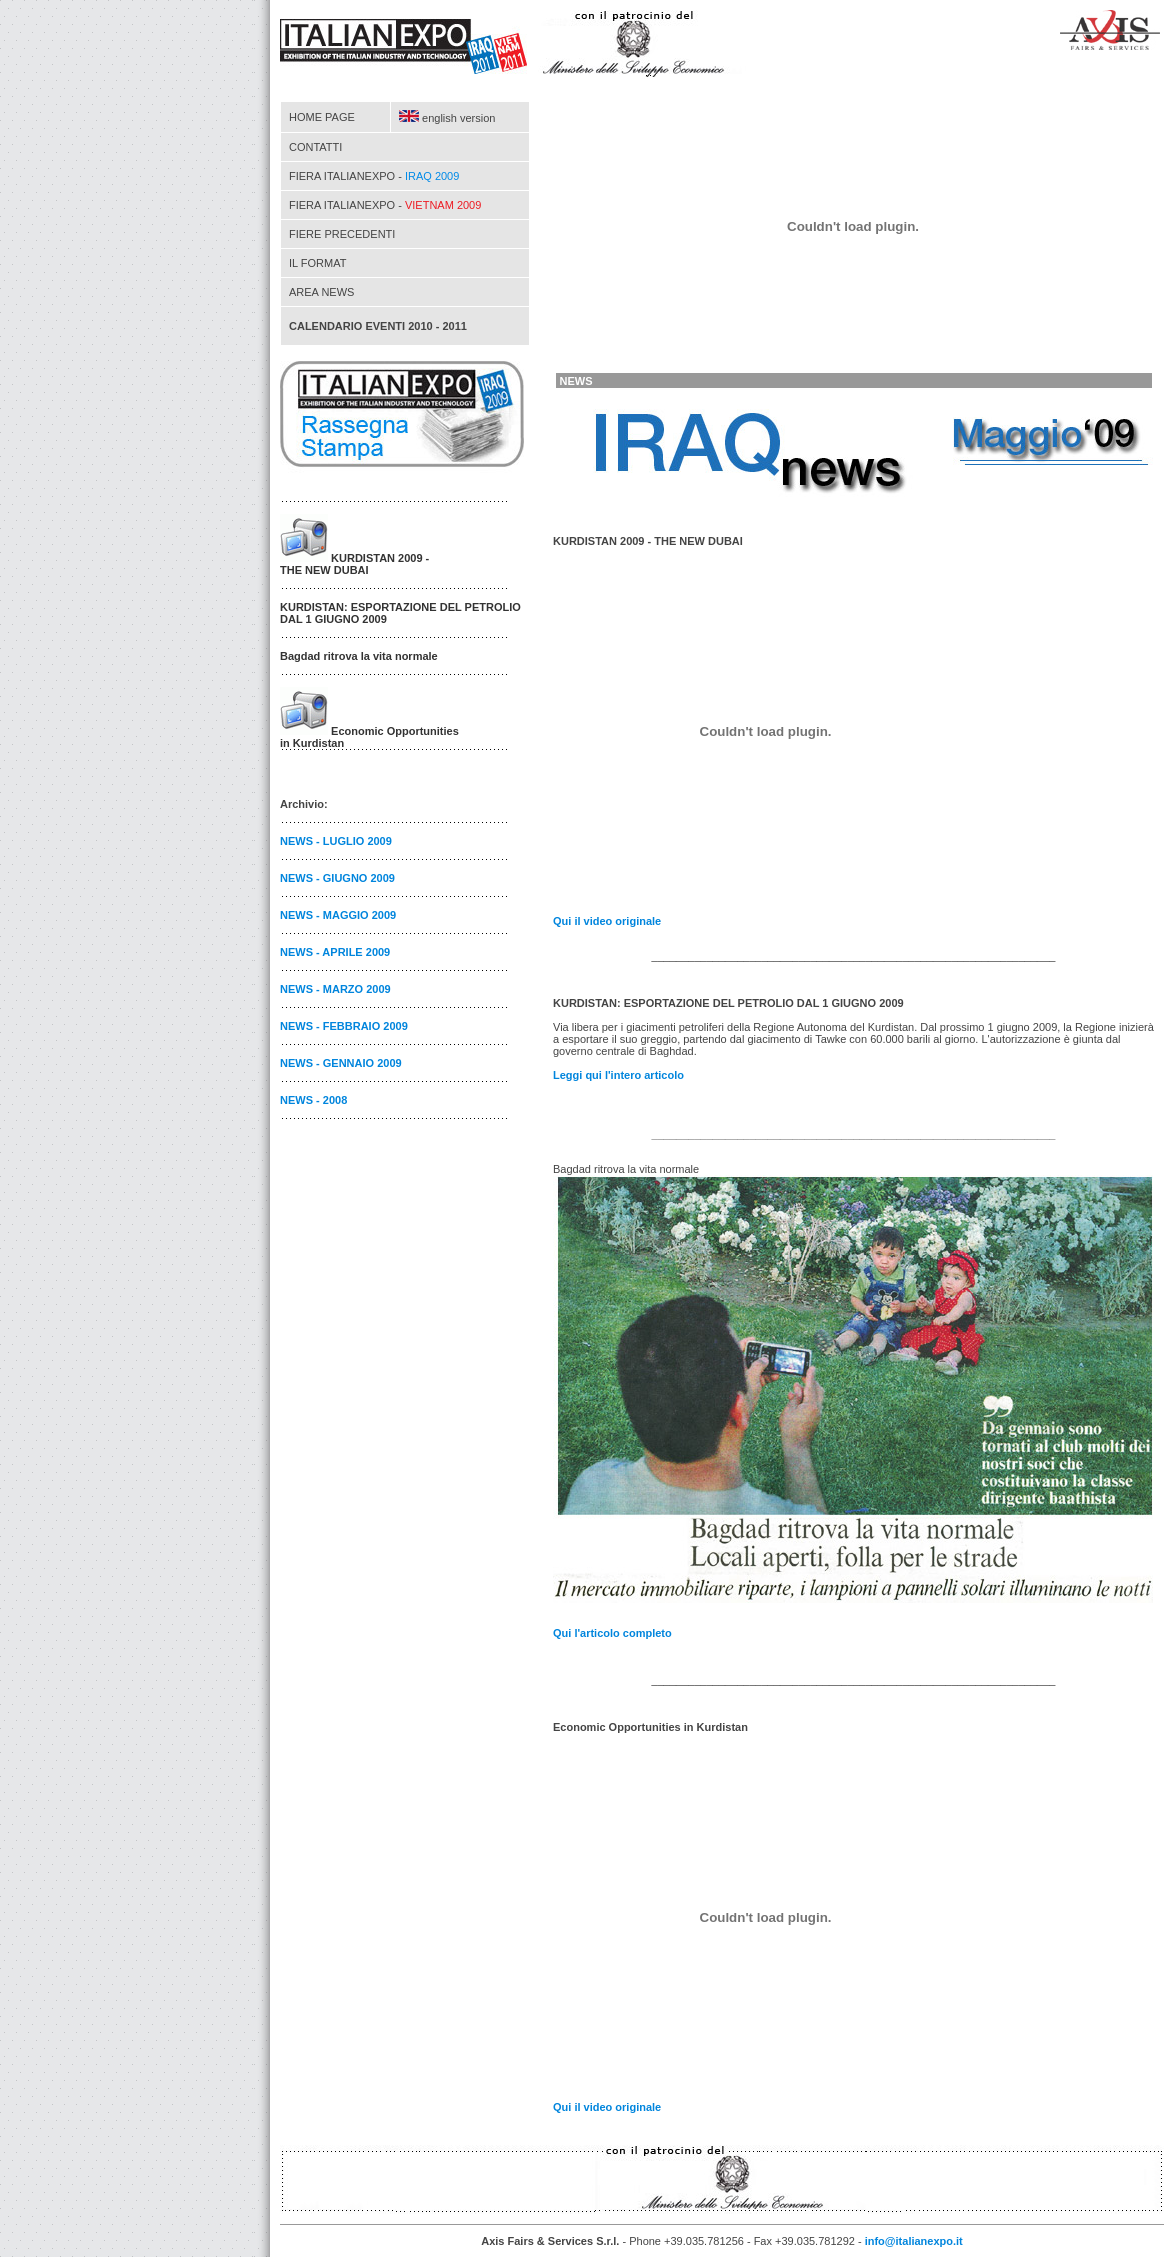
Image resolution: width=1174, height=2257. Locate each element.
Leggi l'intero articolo (618, 1075)
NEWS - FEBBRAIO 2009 (344, 1026)
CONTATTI (315, 147)
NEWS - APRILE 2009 (335, 952)
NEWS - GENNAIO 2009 (341, 1063)
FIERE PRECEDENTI (342, 234)
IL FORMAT (317, 263)
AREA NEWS (321, 292)
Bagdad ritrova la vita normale (359, 656)
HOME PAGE (322, 117)
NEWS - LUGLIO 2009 (336, 841)
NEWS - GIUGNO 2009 (337, 878)
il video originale (607, 921)
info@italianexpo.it (914, 2241)
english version (447, 118)
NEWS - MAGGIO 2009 (338, 915)
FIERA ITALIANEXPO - (374, 176)
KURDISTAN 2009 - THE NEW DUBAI (354, 564)
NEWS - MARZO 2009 (335, 989)
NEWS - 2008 (313, 1100)
